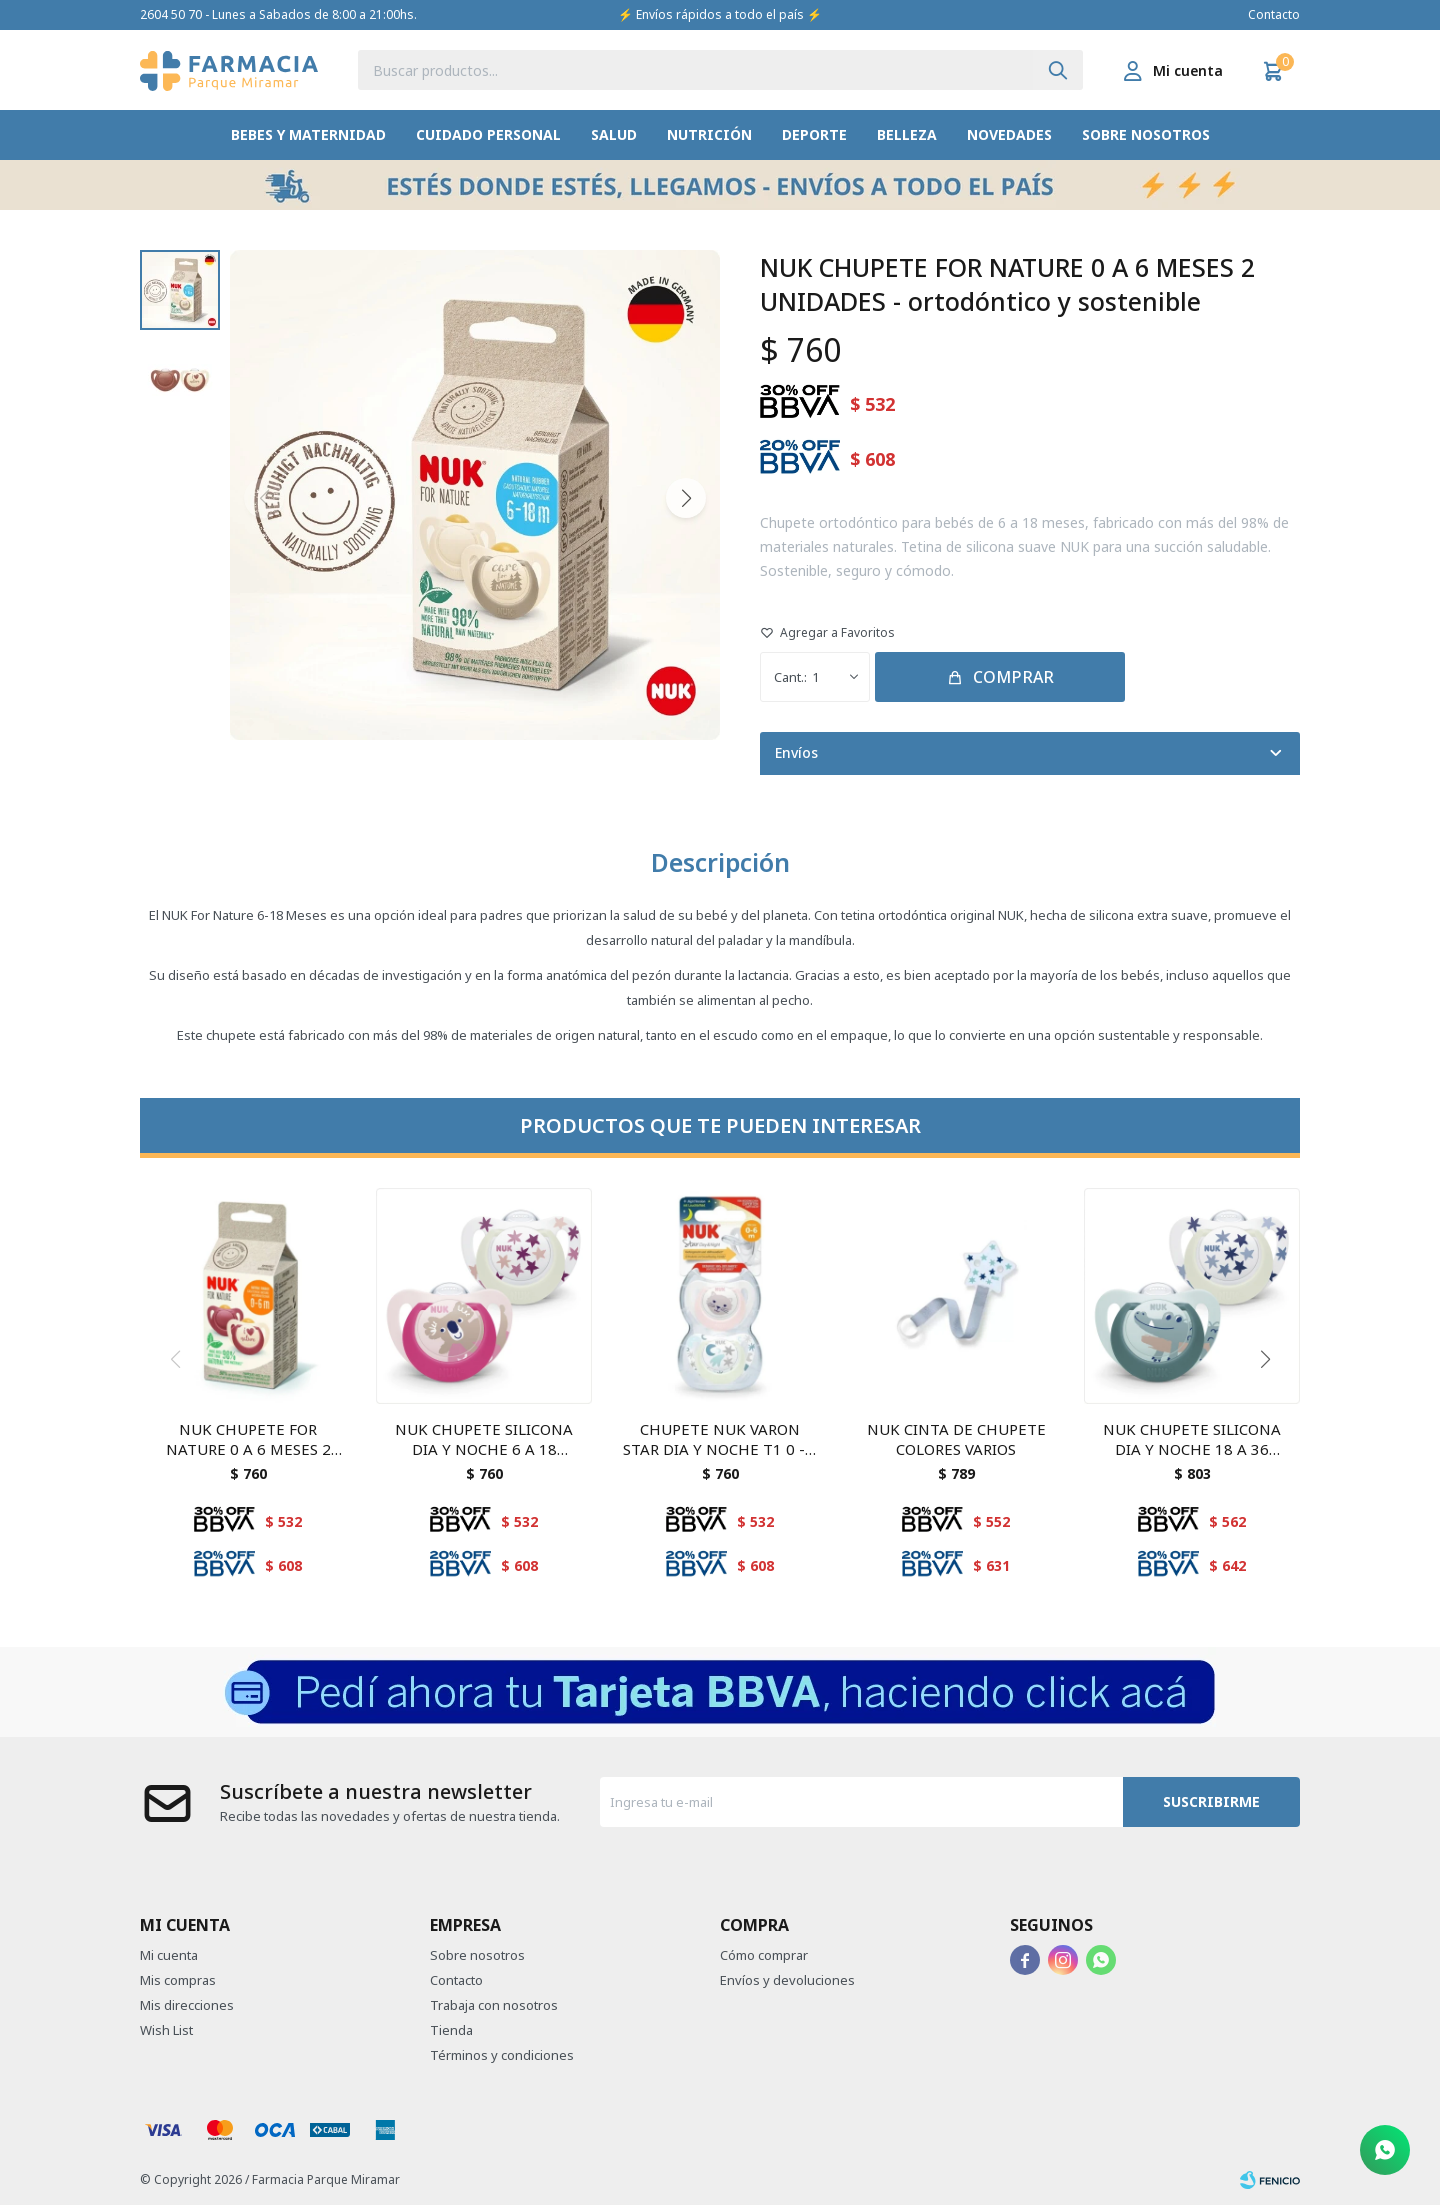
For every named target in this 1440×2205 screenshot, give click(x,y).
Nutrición (709, 134)
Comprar (1013, 677)
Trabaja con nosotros (494, 2005)
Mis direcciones (187, 2005)
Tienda (451, 2030)
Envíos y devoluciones (787, 1980)
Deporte (814, 134)
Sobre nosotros (1146, 134)
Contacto (1274, 14)
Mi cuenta (169, 1955)
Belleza (907, 134)
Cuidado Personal (488, 134)
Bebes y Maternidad (308, 134)
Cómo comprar (764, 1955)
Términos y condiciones (502, 2055)
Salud (614, 134)
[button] (1058, 70)
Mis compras (178, 1980)
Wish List (166, 2030)
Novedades (1009, 134)
